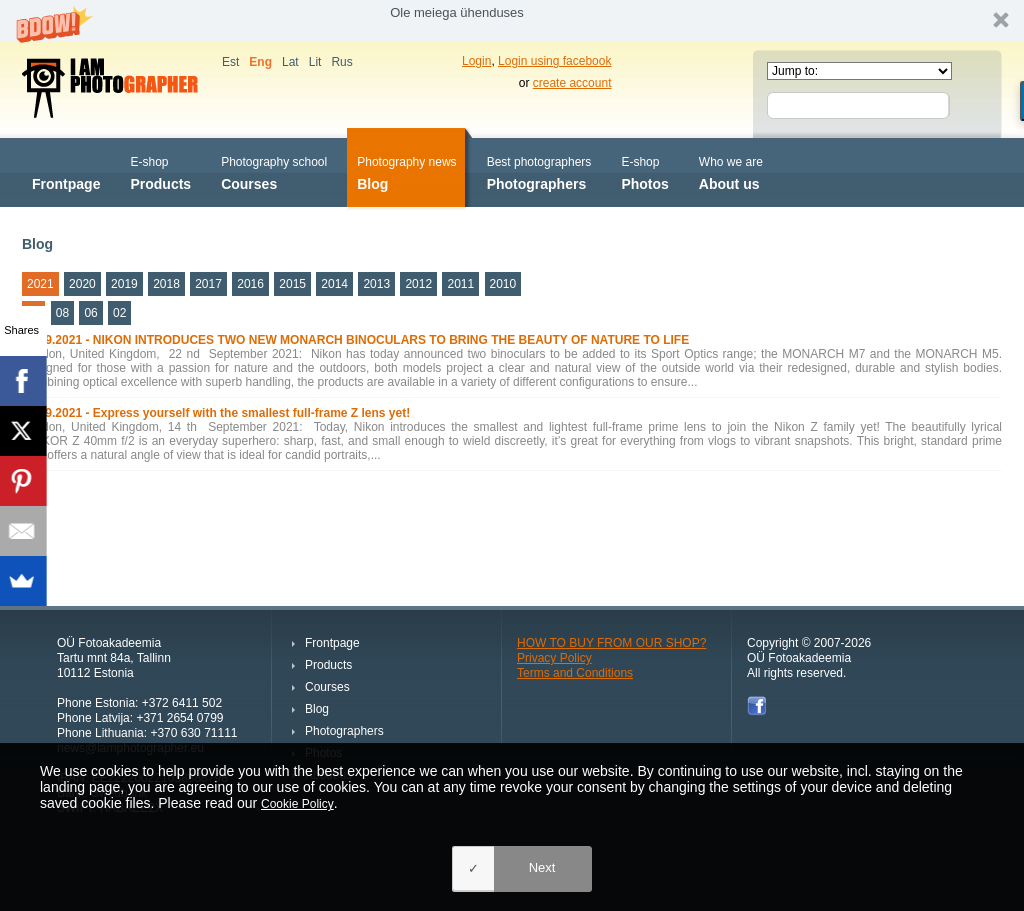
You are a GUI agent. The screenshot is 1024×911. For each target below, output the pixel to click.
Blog (406, 171)
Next (542, 867)
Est (230, 62)
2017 (208, 284)
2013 (376, 284)
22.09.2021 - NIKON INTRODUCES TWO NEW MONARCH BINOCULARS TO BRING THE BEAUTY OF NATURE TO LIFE (355, 340)
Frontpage (66, 171)
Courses (274, 171)
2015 (292, 284)
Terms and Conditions (575, 673)
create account (572, 83)
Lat (290, 62)
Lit (315, 62)
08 (62, 313)
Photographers (539, 171)
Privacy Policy (554, 658)
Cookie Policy (297, 804)
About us (731, 171)
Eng (260, 62)
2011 (460, 284)
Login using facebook (554, 61)
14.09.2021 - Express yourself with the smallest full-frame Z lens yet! (216, 413)
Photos (644, 171)
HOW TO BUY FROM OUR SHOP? (611, 643)
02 (119, 313)
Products (160, 171)
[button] (512, 20)
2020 (82, 284)
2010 (503, 284)
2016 (250, 284)
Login (476, 61)
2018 (166, 284)
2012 (418, 284)
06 (90, 313)
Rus (341, 62)
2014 (334, 284)
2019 (124, 284)
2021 (40, 284)
